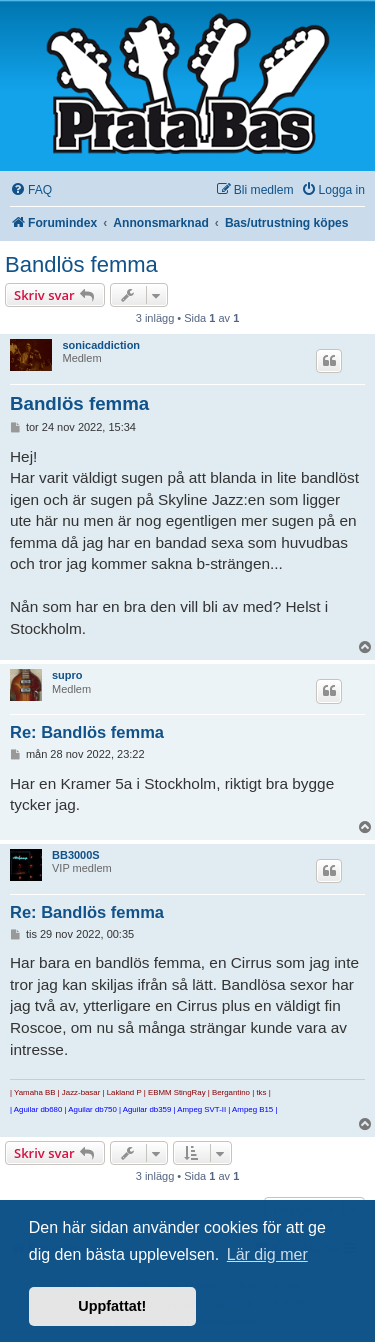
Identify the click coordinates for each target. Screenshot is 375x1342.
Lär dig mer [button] (267, 1254)
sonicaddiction (101, 345)
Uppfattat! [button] (112, 1306)
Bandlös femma (81, 264)
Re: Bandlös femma (87, 732)
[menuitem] (31, 190)
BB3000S (76, 855)
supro (67, 675)
